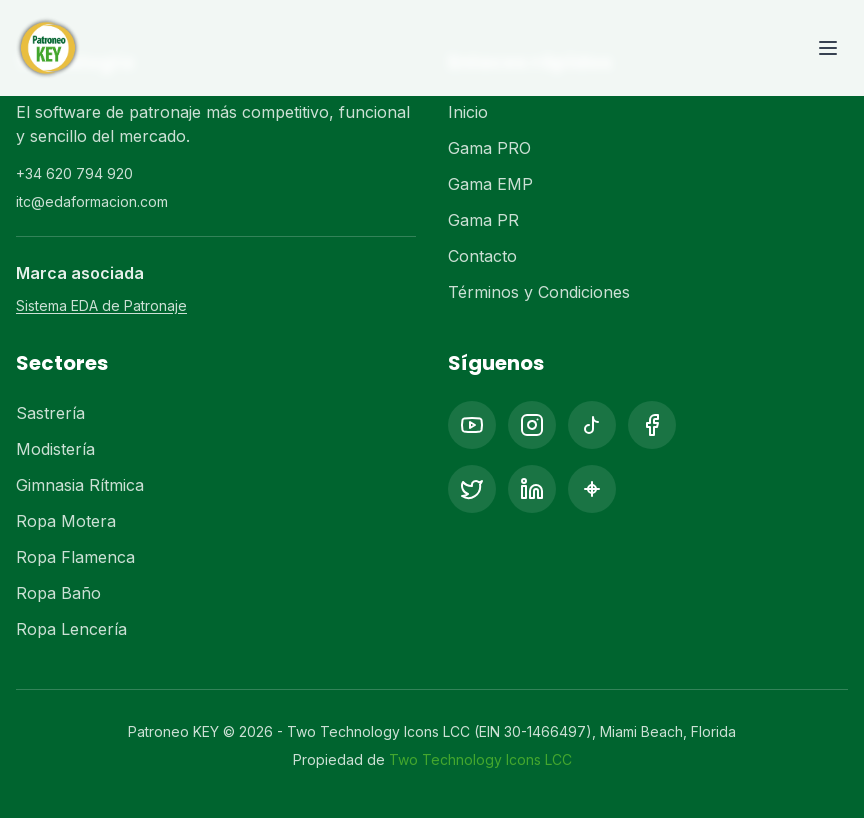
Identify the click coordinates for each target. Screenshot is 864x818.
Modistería (55, 449)
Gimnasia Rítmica (80, 485)
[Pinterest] (592, 489)
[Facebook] (652, 425)
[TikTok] (592, 425)
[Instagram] (532, 425)
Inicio (468, 112)
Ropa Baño (58, 593)
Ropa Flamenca (75, 557)
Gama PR (483, 220)
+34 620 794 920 (74, 173)
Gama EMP (490, 184)
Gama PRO (489, 148)
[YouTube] (472, 425)
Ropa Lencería (71, 629)
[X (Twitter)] (472, 489)
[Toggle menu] (828, 48)
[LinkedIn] (532, 489)
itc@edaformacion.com (92, 201)
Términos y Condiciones (539, 292)
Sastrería (50, 413)
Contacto (482, 256)
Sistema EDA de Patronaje (101, 305)
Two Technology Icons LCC (480, 759)
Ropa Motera (66, 521)
